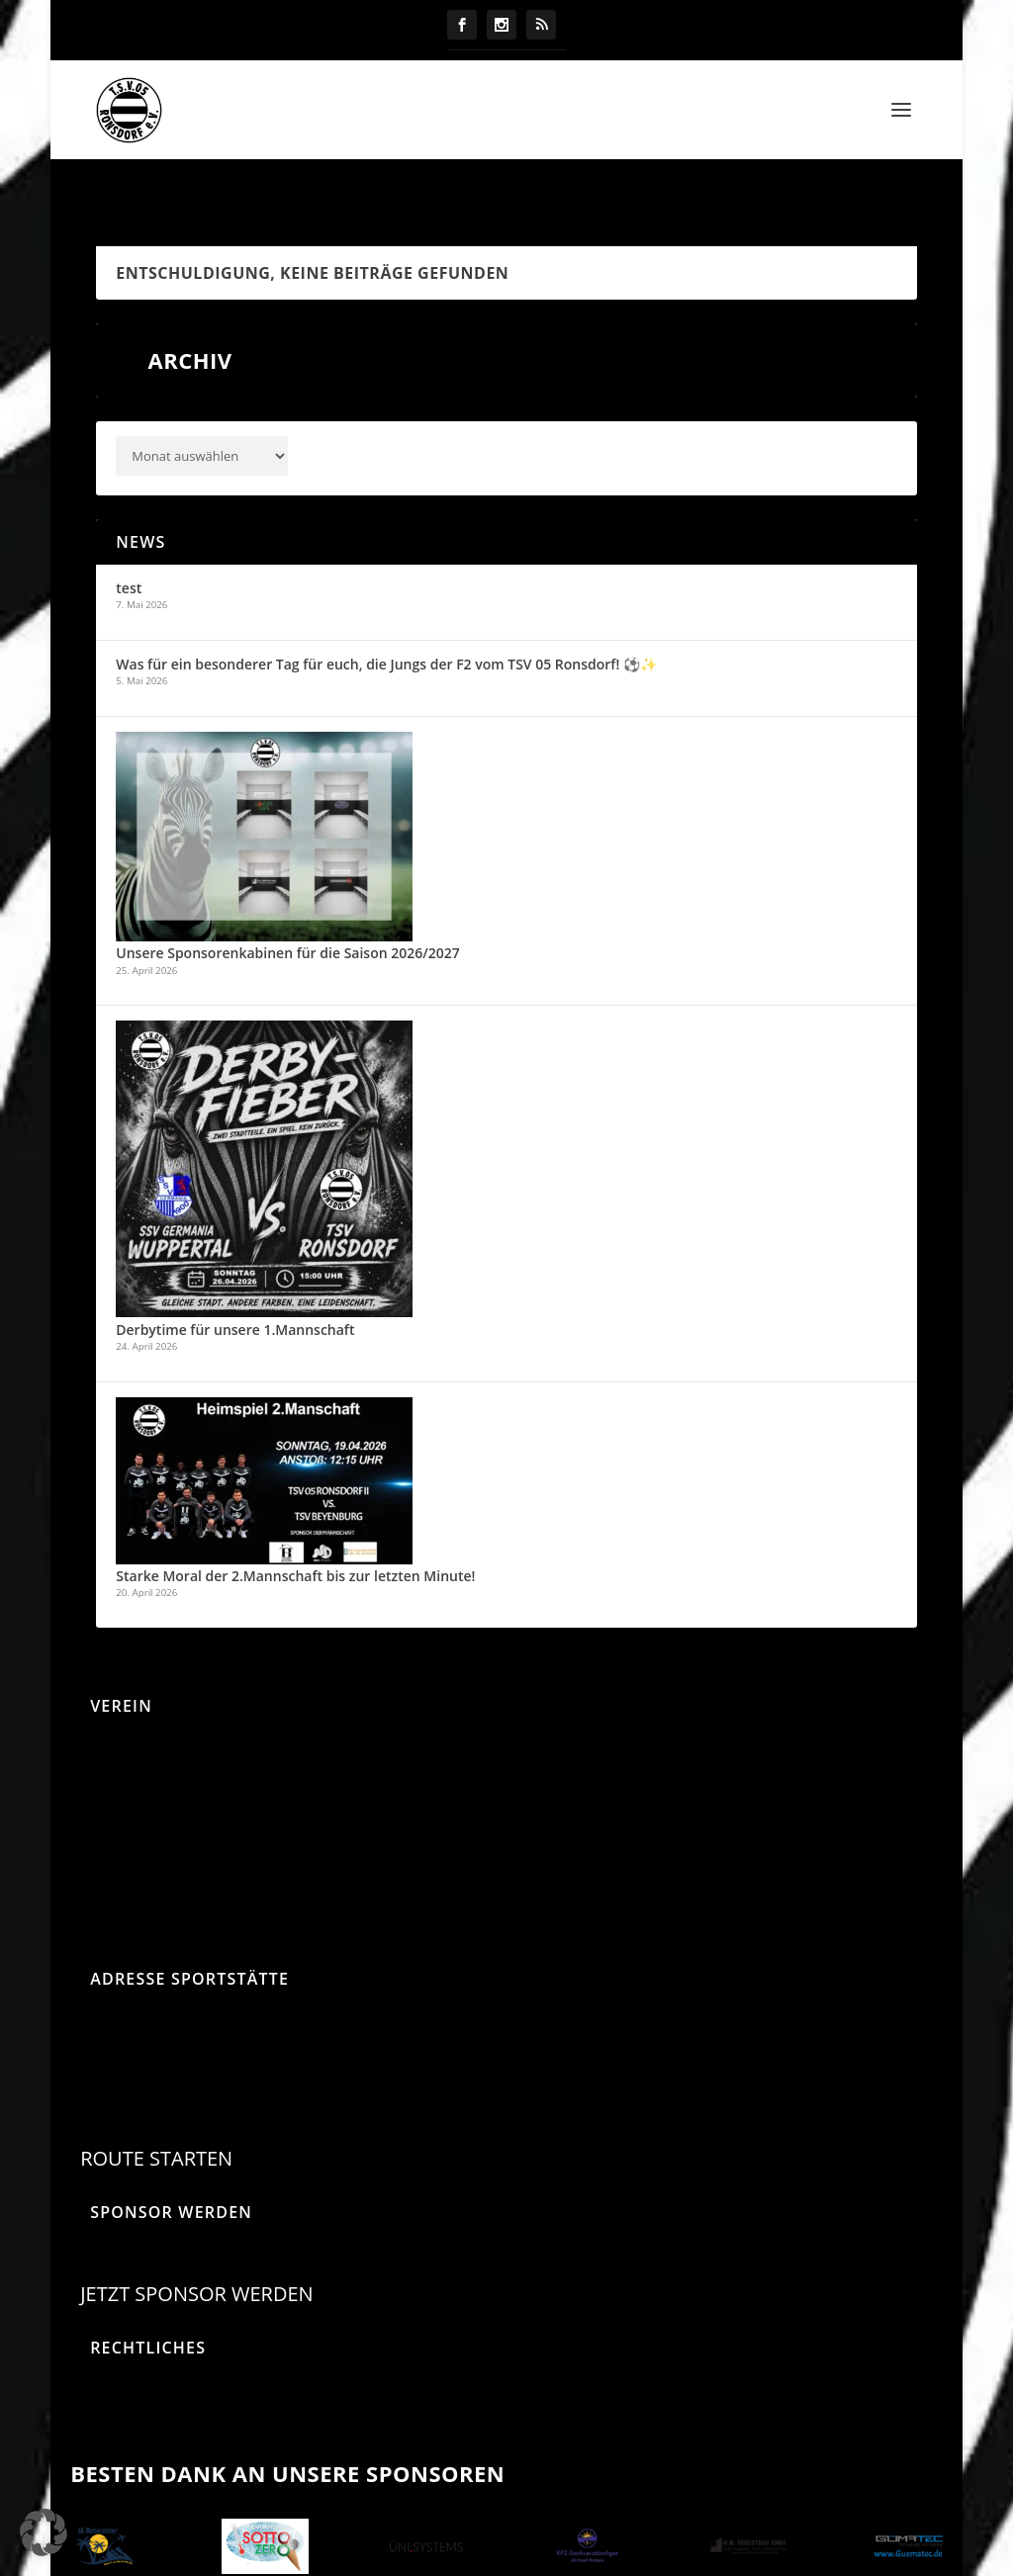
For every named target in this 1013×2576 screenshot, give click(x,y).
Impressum (101, 2394)
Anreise (89, 1706)
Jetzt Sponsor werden (196, 2252)
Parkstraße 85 (111, 2028)
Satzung (91, 1843)
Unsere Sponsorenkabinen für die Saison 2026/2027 (287, 911)
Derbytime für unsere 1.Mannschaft (235, 1288)
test (128, 546)
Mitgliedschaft (110, 1798)
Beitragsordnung (119, 1751)
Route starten (156, 2116)
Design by (506, 2564)
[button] (43, 2532)
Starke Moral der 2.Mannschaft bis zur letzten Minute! (295, 1534)
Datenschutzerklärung (136, 2349)
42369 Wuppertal (123, 2080)
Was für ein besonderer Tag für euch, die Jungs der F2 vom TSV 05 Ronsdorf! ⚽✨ (386, 622)
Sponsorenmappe (122, 1889)
